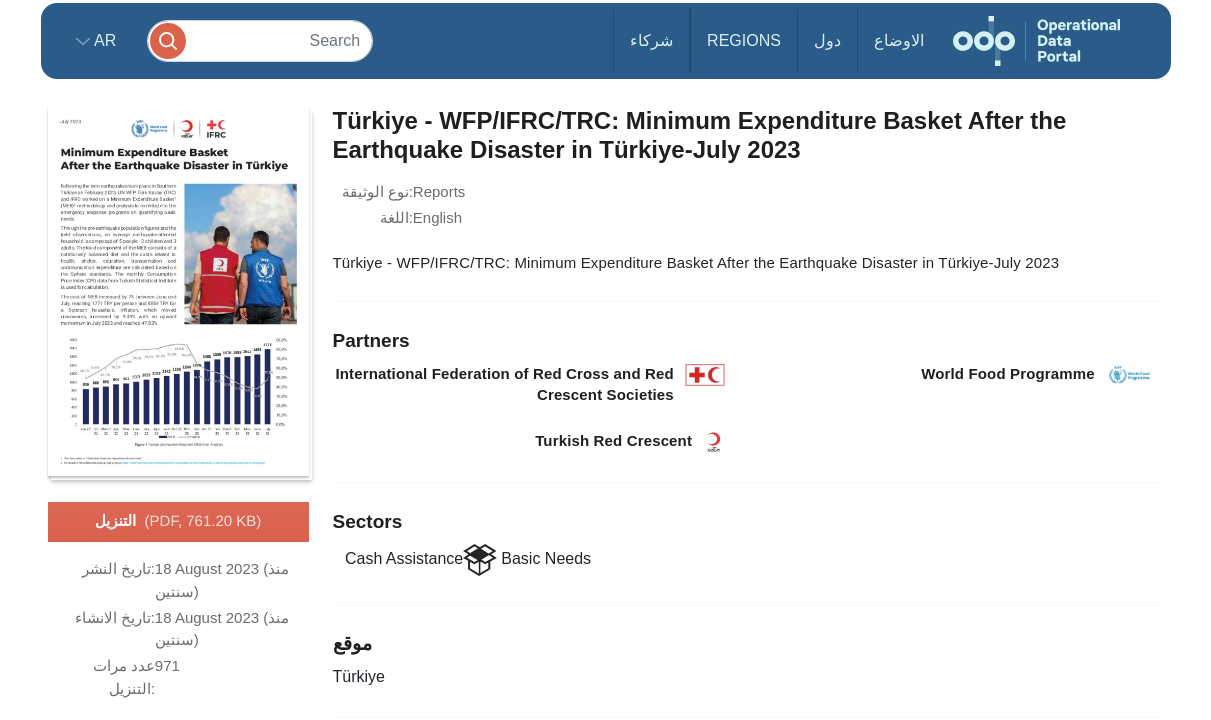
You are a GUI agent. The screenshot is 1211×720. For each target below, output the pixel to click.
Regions (744, 40)
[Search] (260, 40)
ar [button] (103, 40)
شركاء (651, 40)
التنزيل (178, 522)
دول (827, 40)
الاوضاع (899, 40)
